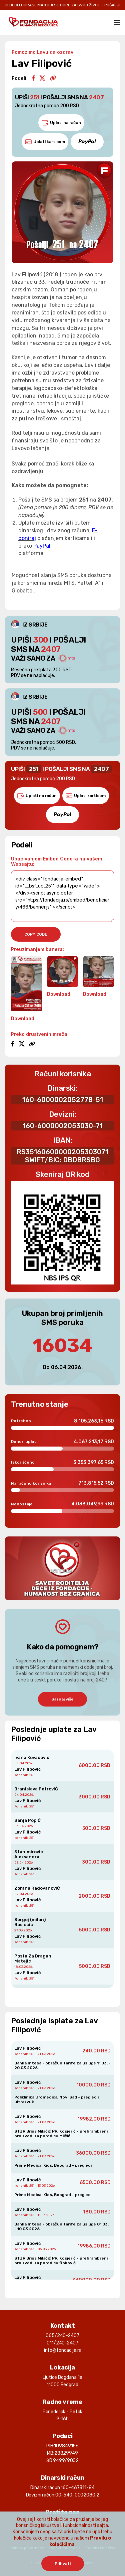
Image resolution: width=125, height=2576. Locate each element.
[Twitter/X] (42, 79)
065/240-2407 (62, 2335)
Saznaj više (62, 1699)
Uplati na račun (61, 122)
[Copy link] (53, 79)
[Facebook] (33, 79)
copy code (35, 934)
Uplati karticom (45, 141)
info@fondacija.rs (62, 2350)
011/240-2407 (62, 2343)
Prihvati (63, 2563)
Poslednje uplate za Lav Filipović (53, 1734)
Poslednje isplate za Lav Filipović (54, 2025)
